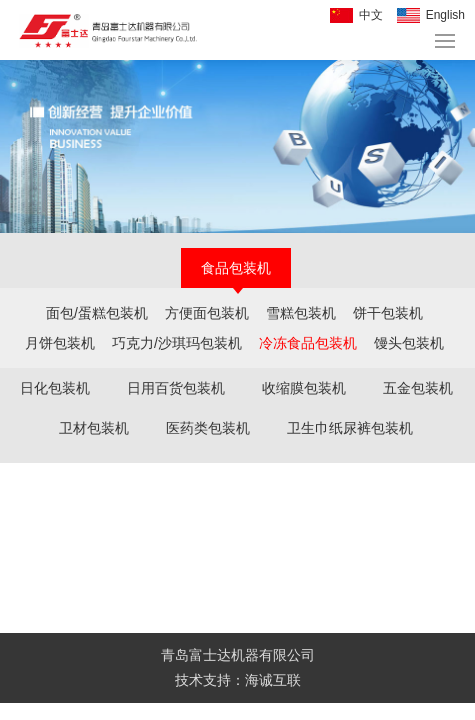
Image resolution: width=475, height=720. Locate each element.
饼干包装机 (388, 313)
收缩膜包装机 (304, 388)
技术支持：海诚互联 (238, 680)
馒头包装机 (409, 343)
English (445, 15)
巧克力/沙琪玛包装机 (177, 343)
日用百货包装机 (176, 388)
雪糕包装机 (301, 313)
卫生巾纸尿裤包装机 (350, 428)
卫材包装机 (94, 428)
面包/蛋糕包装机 (97, 313)
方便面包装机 (207, 313)
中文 (371, 15)
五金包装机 (418, 388)
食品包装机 (236, 268)
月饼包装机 (60, 343)
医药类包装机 (208, 428)
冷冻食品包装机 (308, 343)
